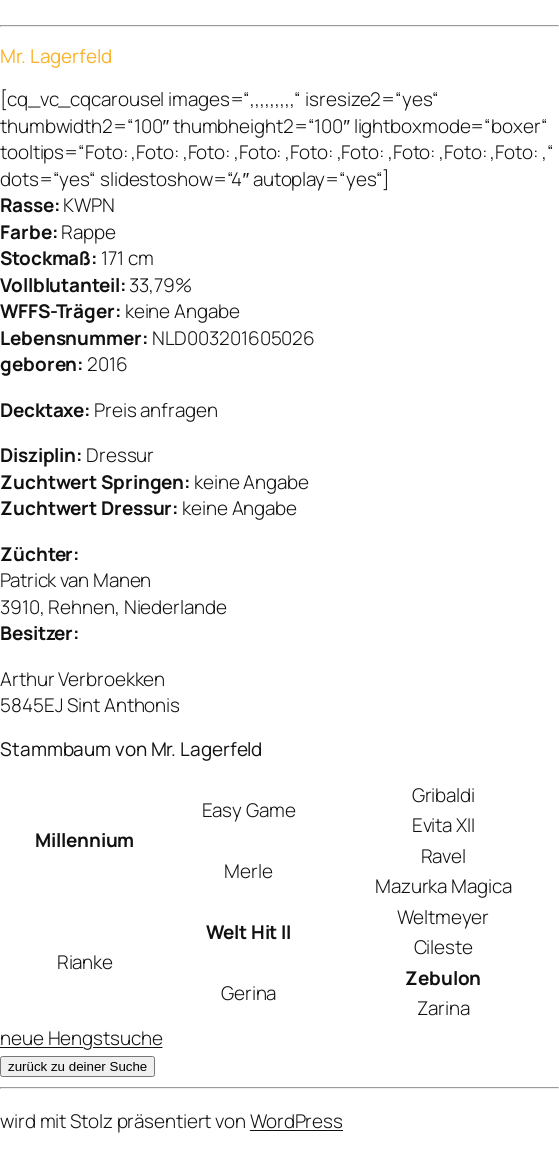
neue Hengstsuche (81, 1038)
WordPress (296, 1121)
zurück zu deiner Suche (77, 1066)
